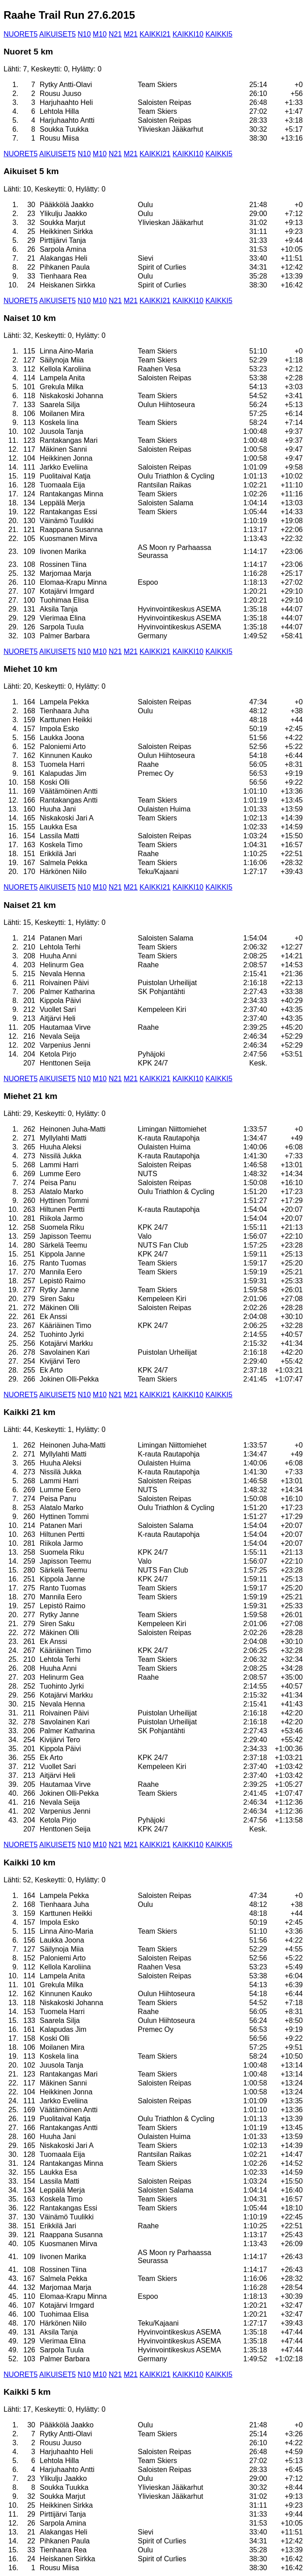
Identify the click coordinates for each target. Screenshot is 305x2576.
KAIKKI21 (155, 34)
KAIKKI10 (188, 34)
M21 (130, 34)
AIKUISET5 (57, 34)
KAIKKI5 (219, 34)
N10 (84, 34)
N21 (115, 34)
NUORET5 (20, 34)
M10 (100, 34)
